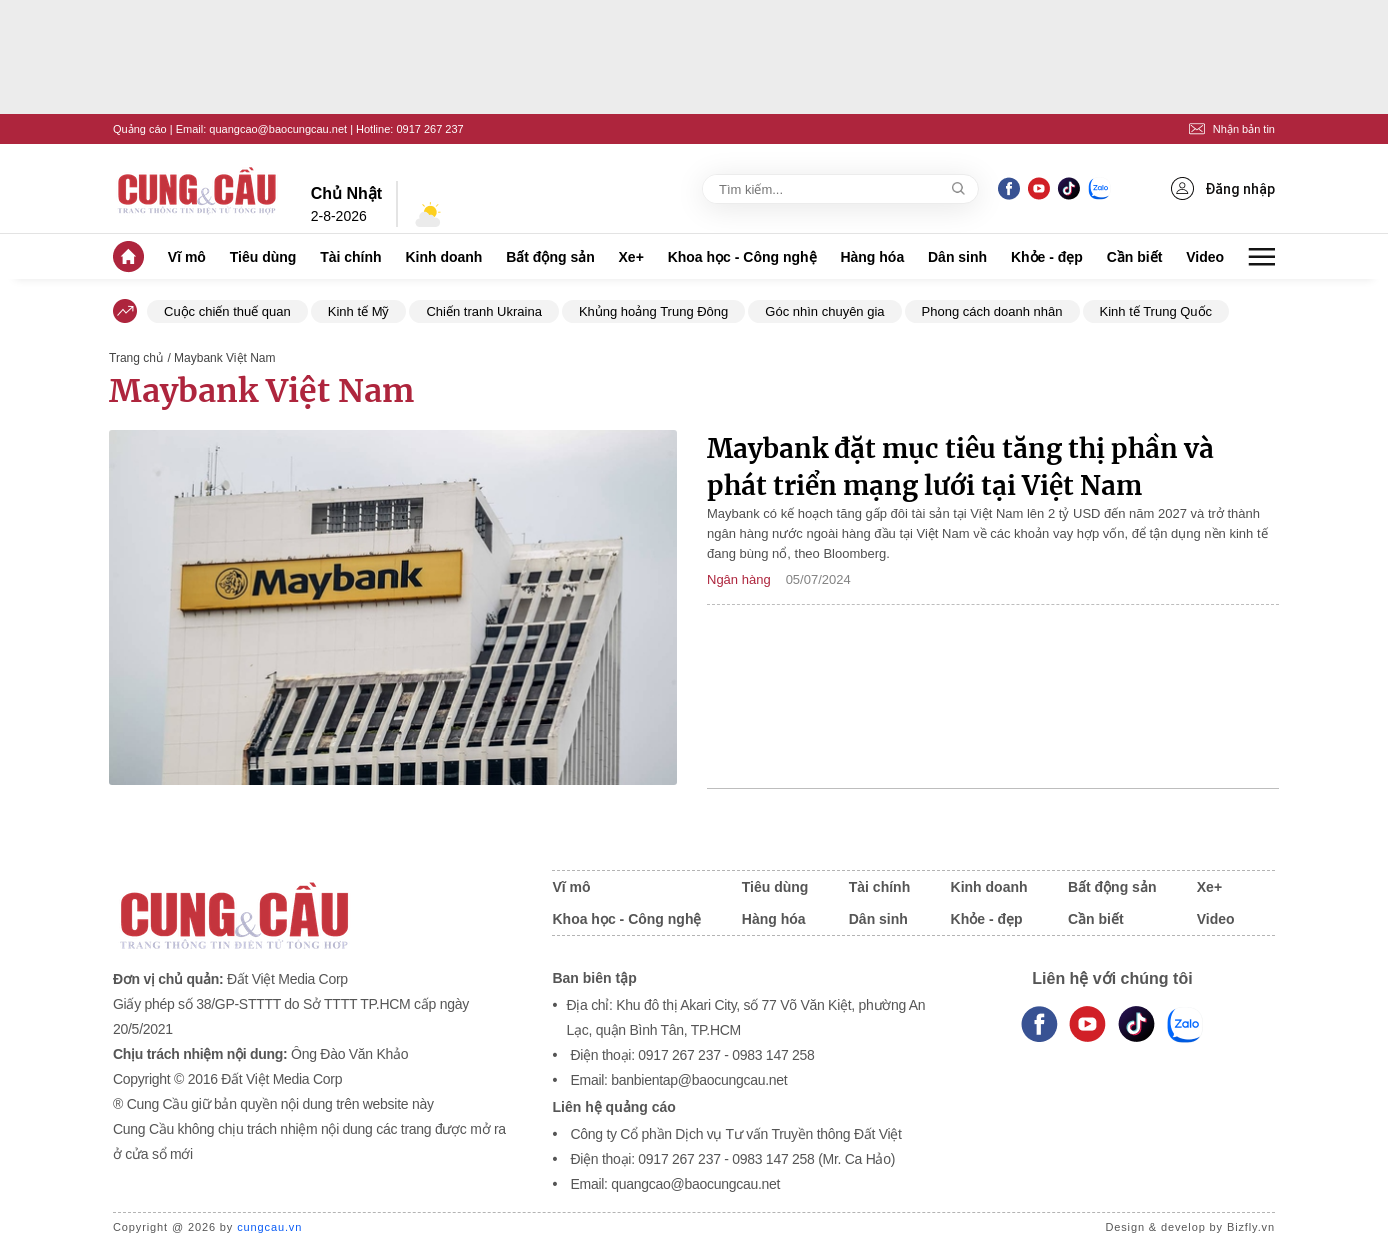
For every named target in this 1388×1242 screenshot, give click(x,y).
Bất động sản (550, 257)
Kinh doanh (443, 257)
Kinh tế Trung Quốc (1156, 311)
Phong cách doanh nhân (992, 311)
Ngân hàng (739, 579)
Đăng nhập (1223, 188)
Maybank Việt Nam (261, 391)
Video (1205, 257)
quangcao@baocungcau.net (278, 129)
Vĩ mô (187, 257)
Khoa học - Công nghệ (742, 257)
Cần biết (1135, 257)
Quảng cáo (140, 129)
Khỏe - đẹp (1047, 257)
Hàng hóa (872, 257)
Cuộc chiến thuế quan (227, 311)
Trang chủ (136, 358)
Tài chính (350, 257)
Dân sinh (957, 257)
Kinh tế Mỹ (359, 311)
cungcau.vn (269, 1227)
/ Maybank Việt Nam (221, 358)
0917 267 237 (429, 129)
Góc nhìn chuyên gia (824, 311)
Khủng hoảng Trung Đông (653, 311)
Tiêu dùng (263, 257)
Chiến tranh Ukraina (483, 311)
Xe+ (631, 257)
